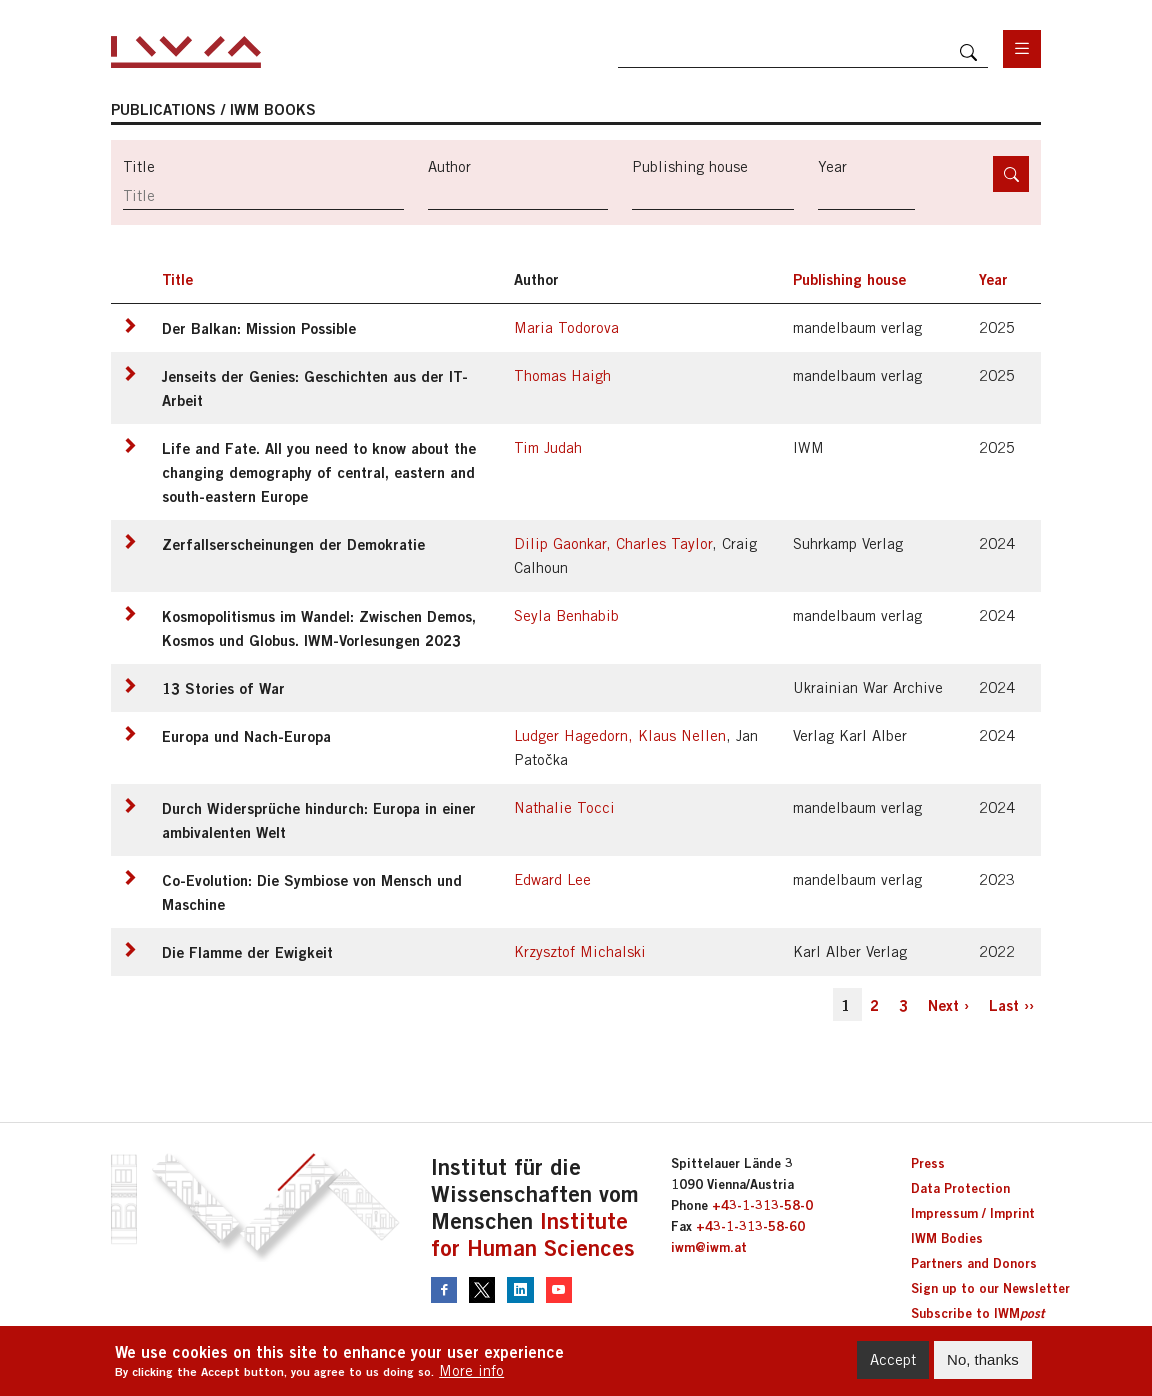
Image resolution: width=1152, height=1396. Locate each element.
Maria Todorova (566, 327)
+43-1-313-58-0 (762, 1205)
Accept (893, 1366)
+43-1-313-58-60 (750, 1226)
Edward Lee (552, 879)
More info (471, 1377)
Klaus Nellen (682, 735)
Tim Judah (548, 447)
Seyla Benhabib (566, 615)
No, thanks (983, 1366)
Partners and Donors (974, 1263)
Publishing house (690, 166)
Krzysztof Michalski (580, 951)
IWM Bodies (947, 1238)
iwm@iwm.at (709, 1247)
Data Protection (960, 1188)
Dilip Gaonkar (560, 543)
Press (928, 1163)
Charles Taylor (664, 543)
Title (139, 166)
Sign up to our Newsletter (990, 1288)
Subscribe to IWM (977, 1313)
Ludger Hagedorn (571, 735)
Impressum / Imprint (973, 1213)
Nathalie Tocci (564, 807)
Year (832, 166)
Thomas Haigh (562, 375)
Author (449, 166)
